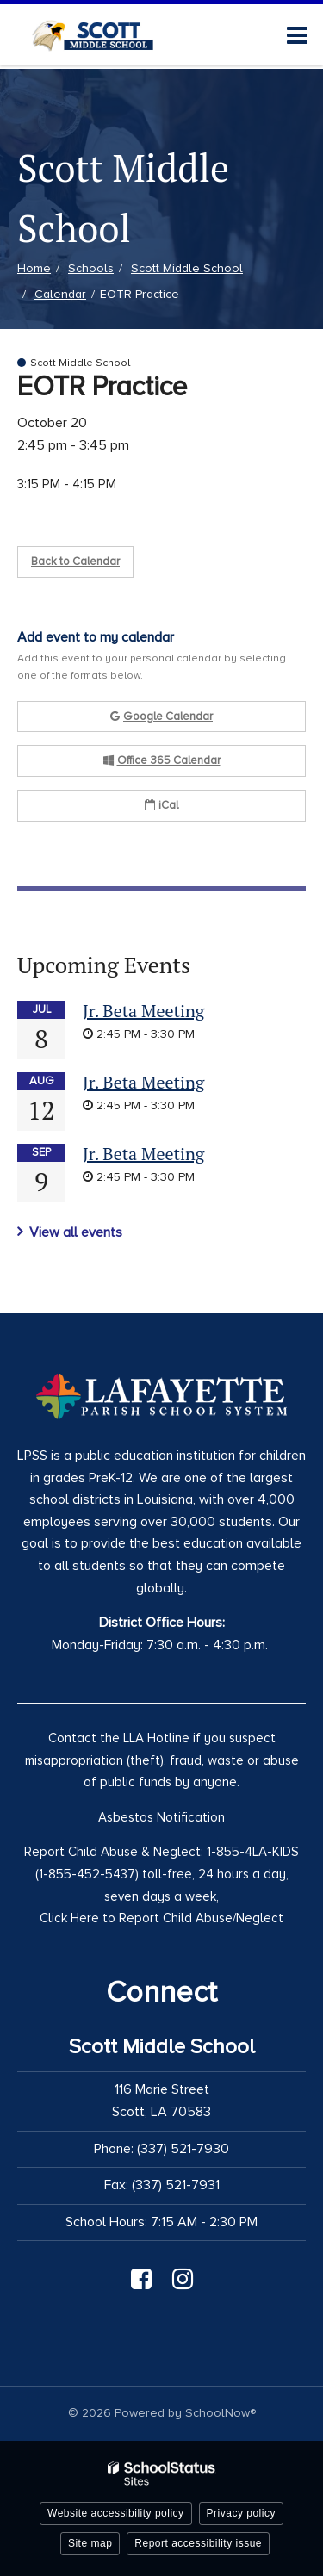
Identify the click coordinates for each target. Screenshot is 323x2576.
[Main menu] (297, 34)
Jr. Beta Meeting (143, 1010)
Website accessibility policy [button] (115, 2513)
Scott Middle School (187, 268)
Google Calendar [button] (161, 716)
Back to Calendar (75, 561)
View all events (75, 1232)
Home (34, 268)
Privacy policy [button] (241, 2513)
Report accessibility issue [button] (198, 2543)
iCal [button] (161, 805)
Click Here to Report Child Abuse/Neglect (161, 1918)
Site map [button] (90, 2543)
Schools (91, 268)
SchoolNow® (220, 2412)
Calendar (60, 294)
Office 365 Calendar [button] (162, 760)
